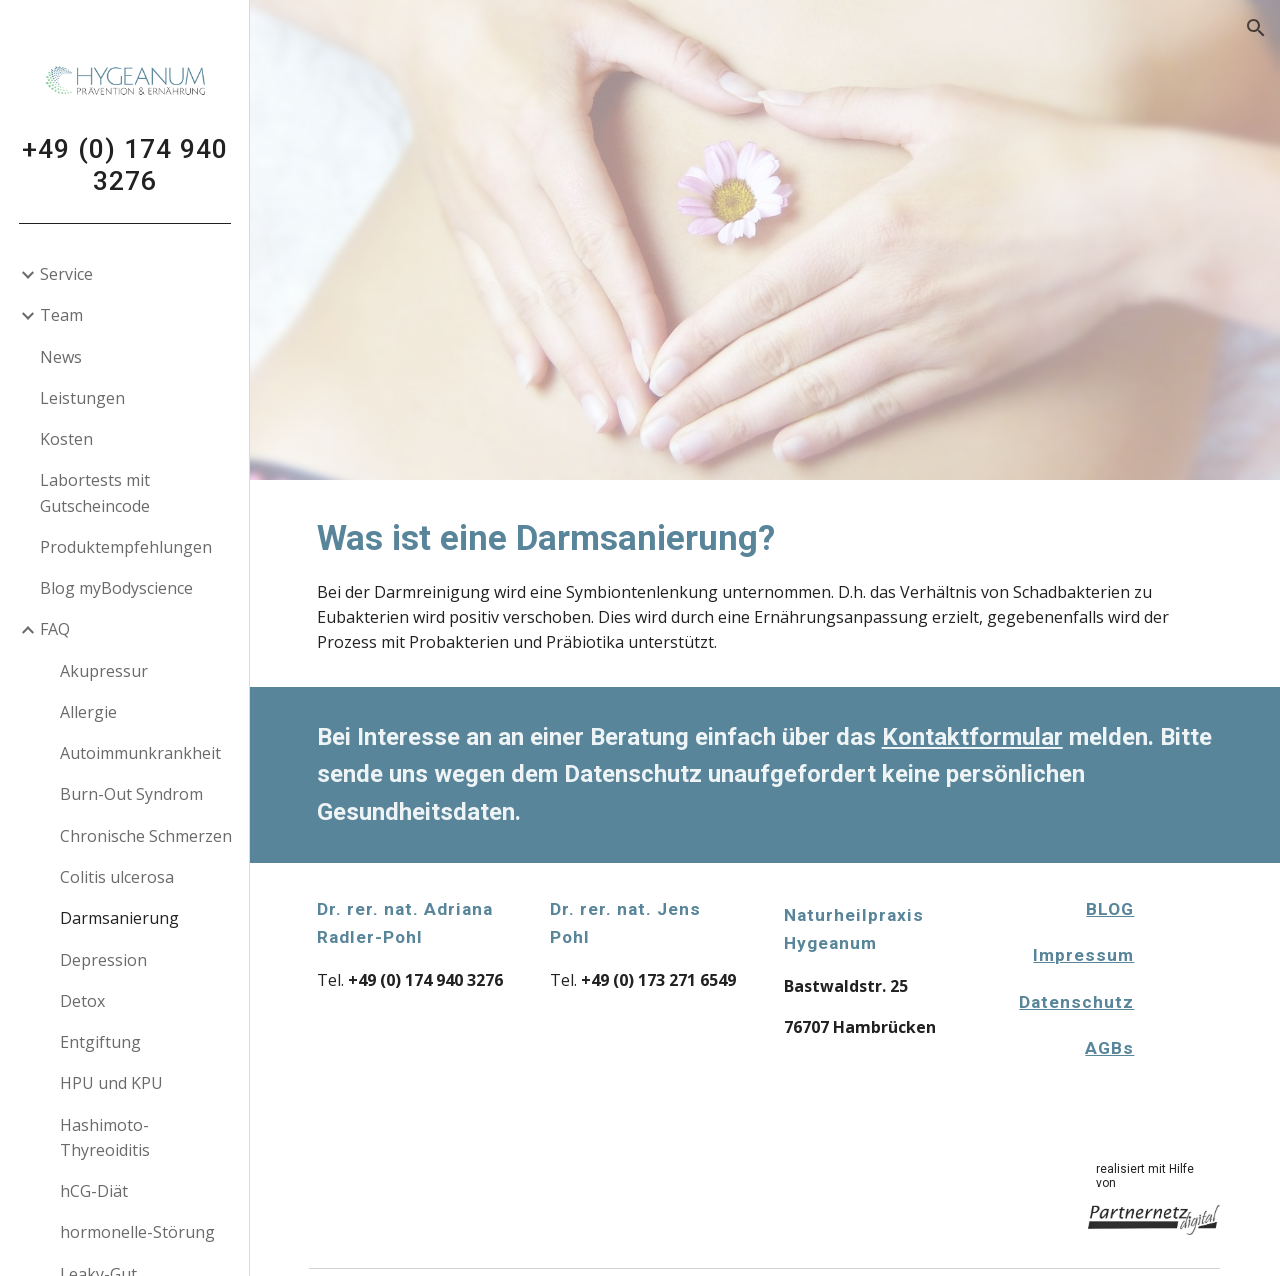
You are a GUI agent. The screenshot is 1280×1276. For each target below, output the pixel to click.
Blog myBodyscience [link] (116, 588)
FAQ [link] (55, 629)
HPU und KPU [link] (111, 1083)
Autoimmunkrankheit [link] (140, 753)
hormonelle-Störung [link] (137, 1232)
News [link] (61, 357)
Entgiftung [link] (100, 1042)
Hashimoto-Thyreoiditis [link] (105, 1137)
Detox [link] (82, 1001)
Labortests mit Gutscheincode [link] (95, 492)
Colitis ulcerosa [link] (117, 877)
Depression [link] (103, 960)
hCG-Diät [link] (94, 1191)
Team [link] (61, 315)
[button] (1256, 28)
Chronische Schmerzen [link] (146, 836)
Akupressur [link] (104, 671)
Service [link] (66, 274)
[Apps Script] (1193, 993)
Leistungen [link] (82, 398)
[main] (765, 583)
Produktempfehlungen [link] (126, 547)
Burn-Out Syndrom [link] (131, 794)
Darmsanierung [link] (119, 918)
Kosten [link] (66, 439)
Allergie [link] (88, 712)
